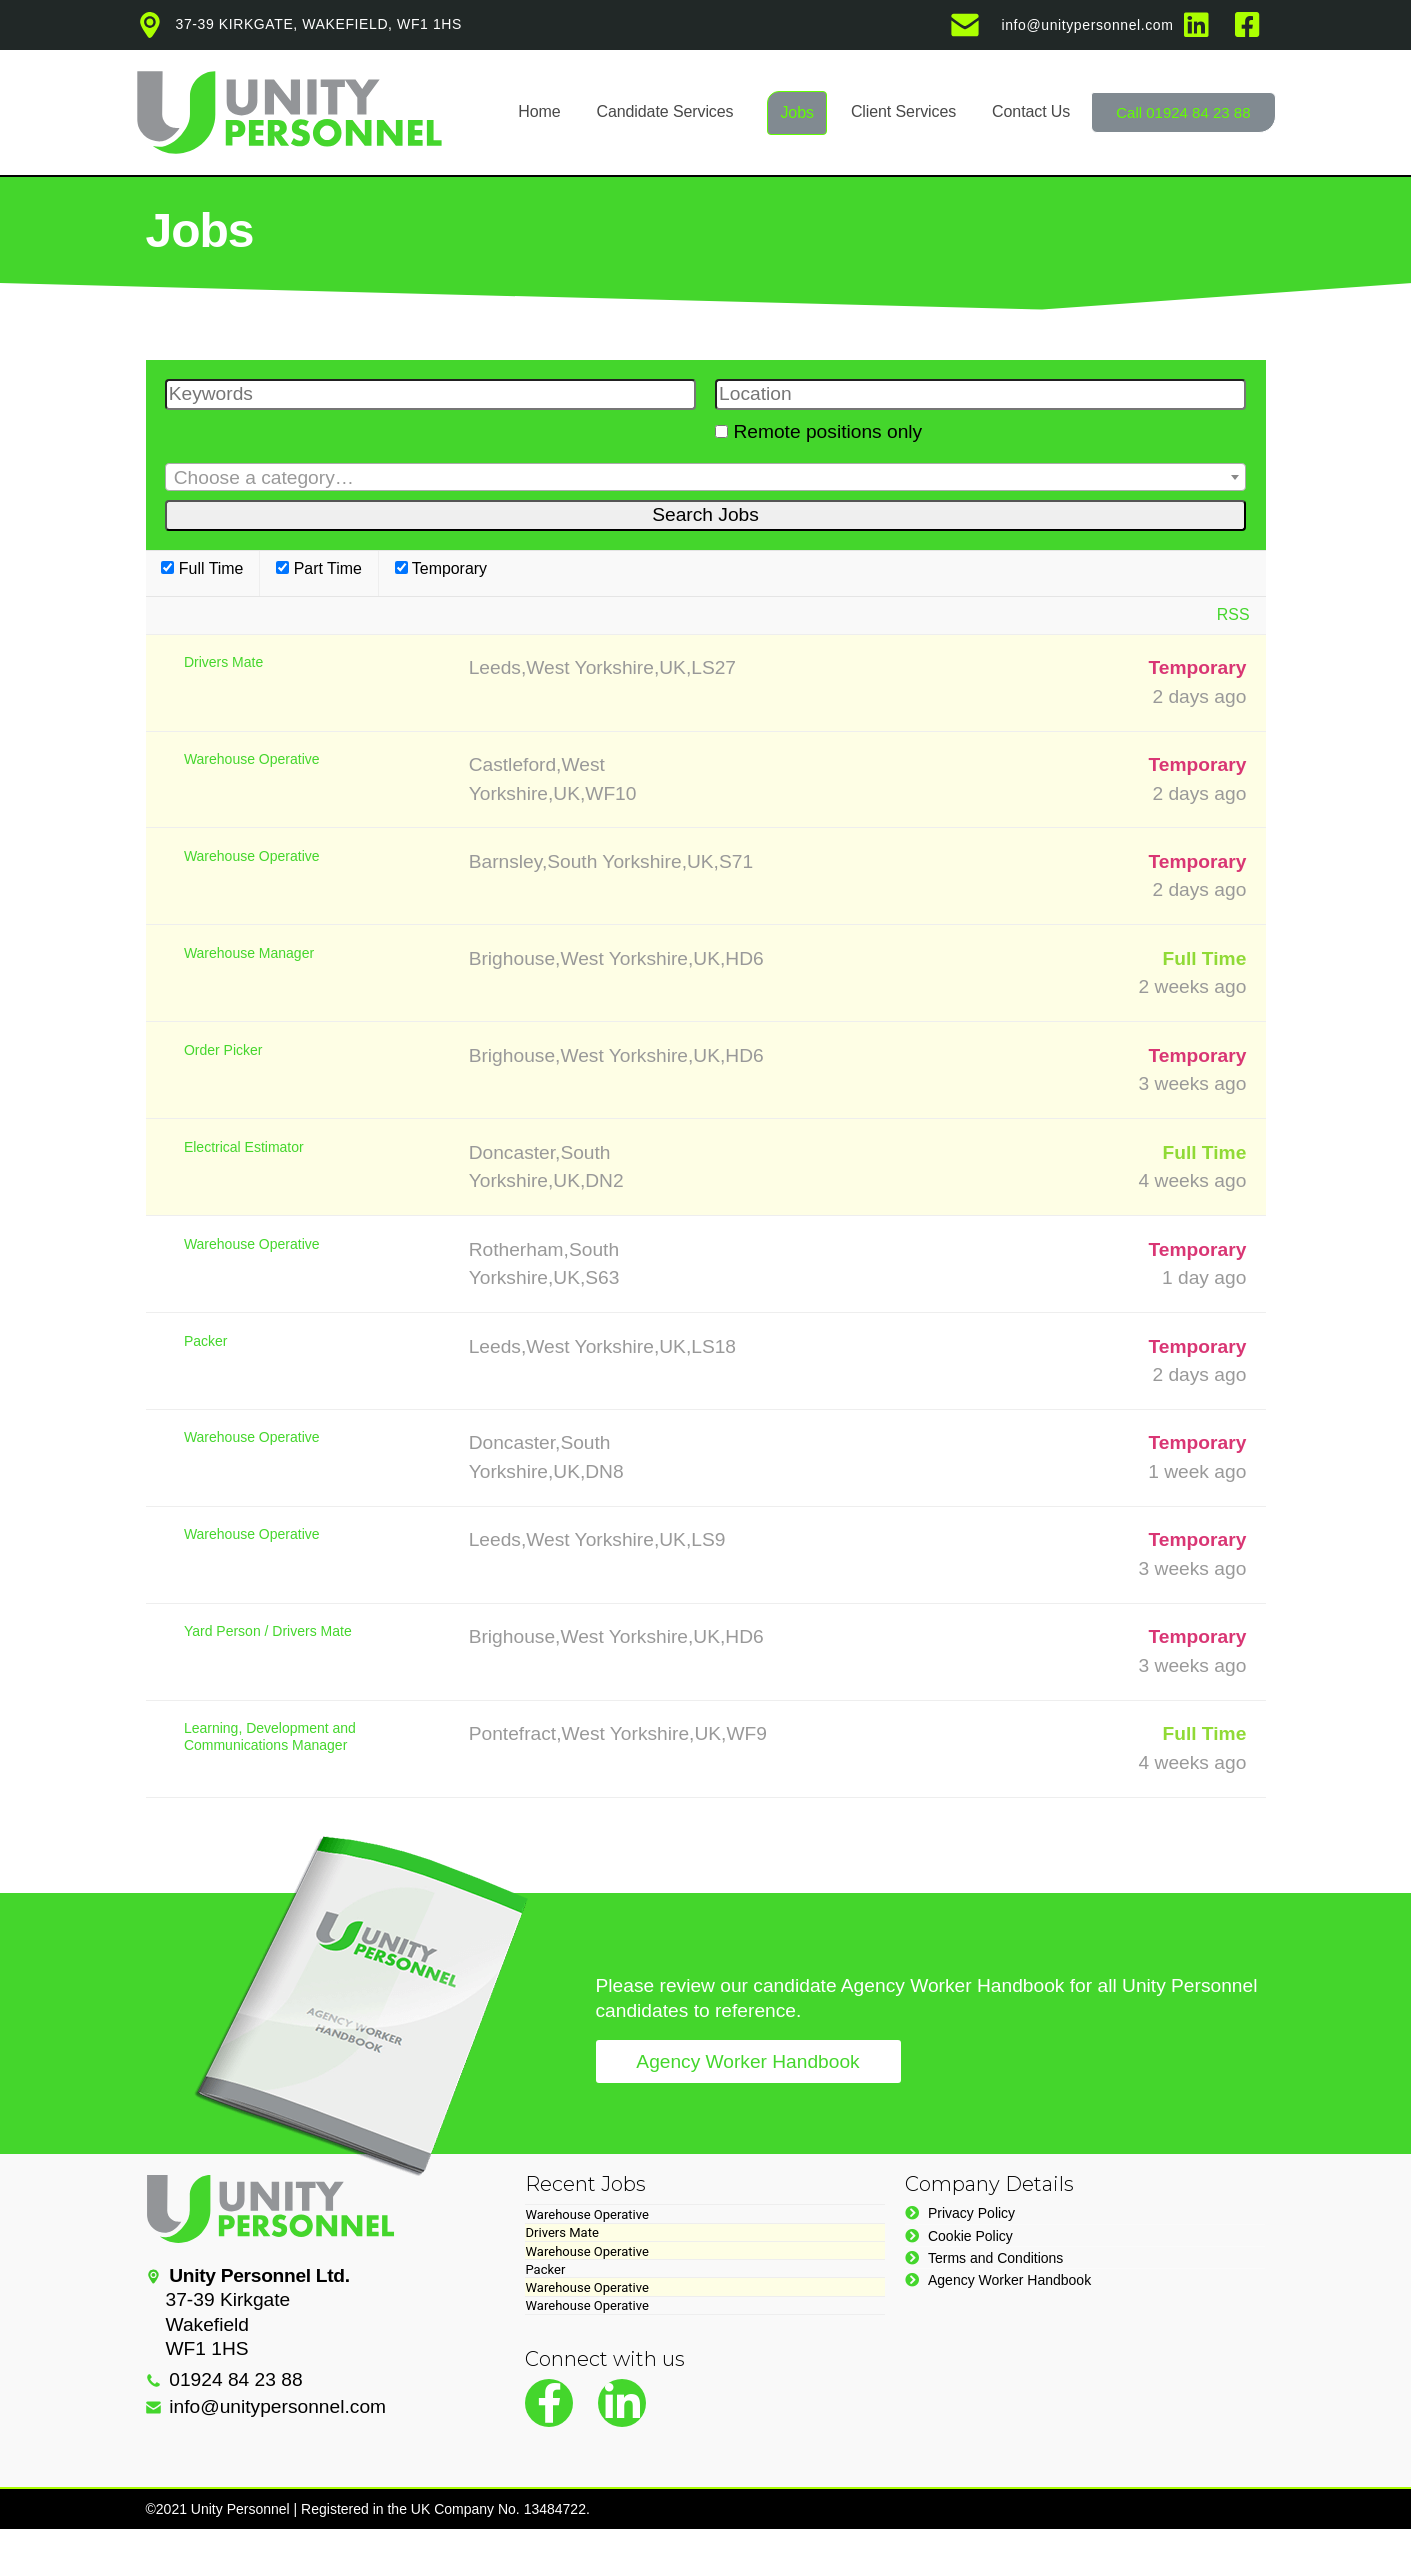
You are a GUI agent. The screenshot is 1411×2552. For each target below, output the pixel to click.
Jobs (796, 112)
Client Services (903, 111)
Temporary (441, 568)
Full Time (202, 568)
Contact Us (1031, 111)
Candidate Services (665, 111)
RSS (1233, 614)
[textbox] (706, 478)
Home (539, 111)
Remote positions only (827, 431)
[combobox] (706, 477)
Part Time (319, 568)
